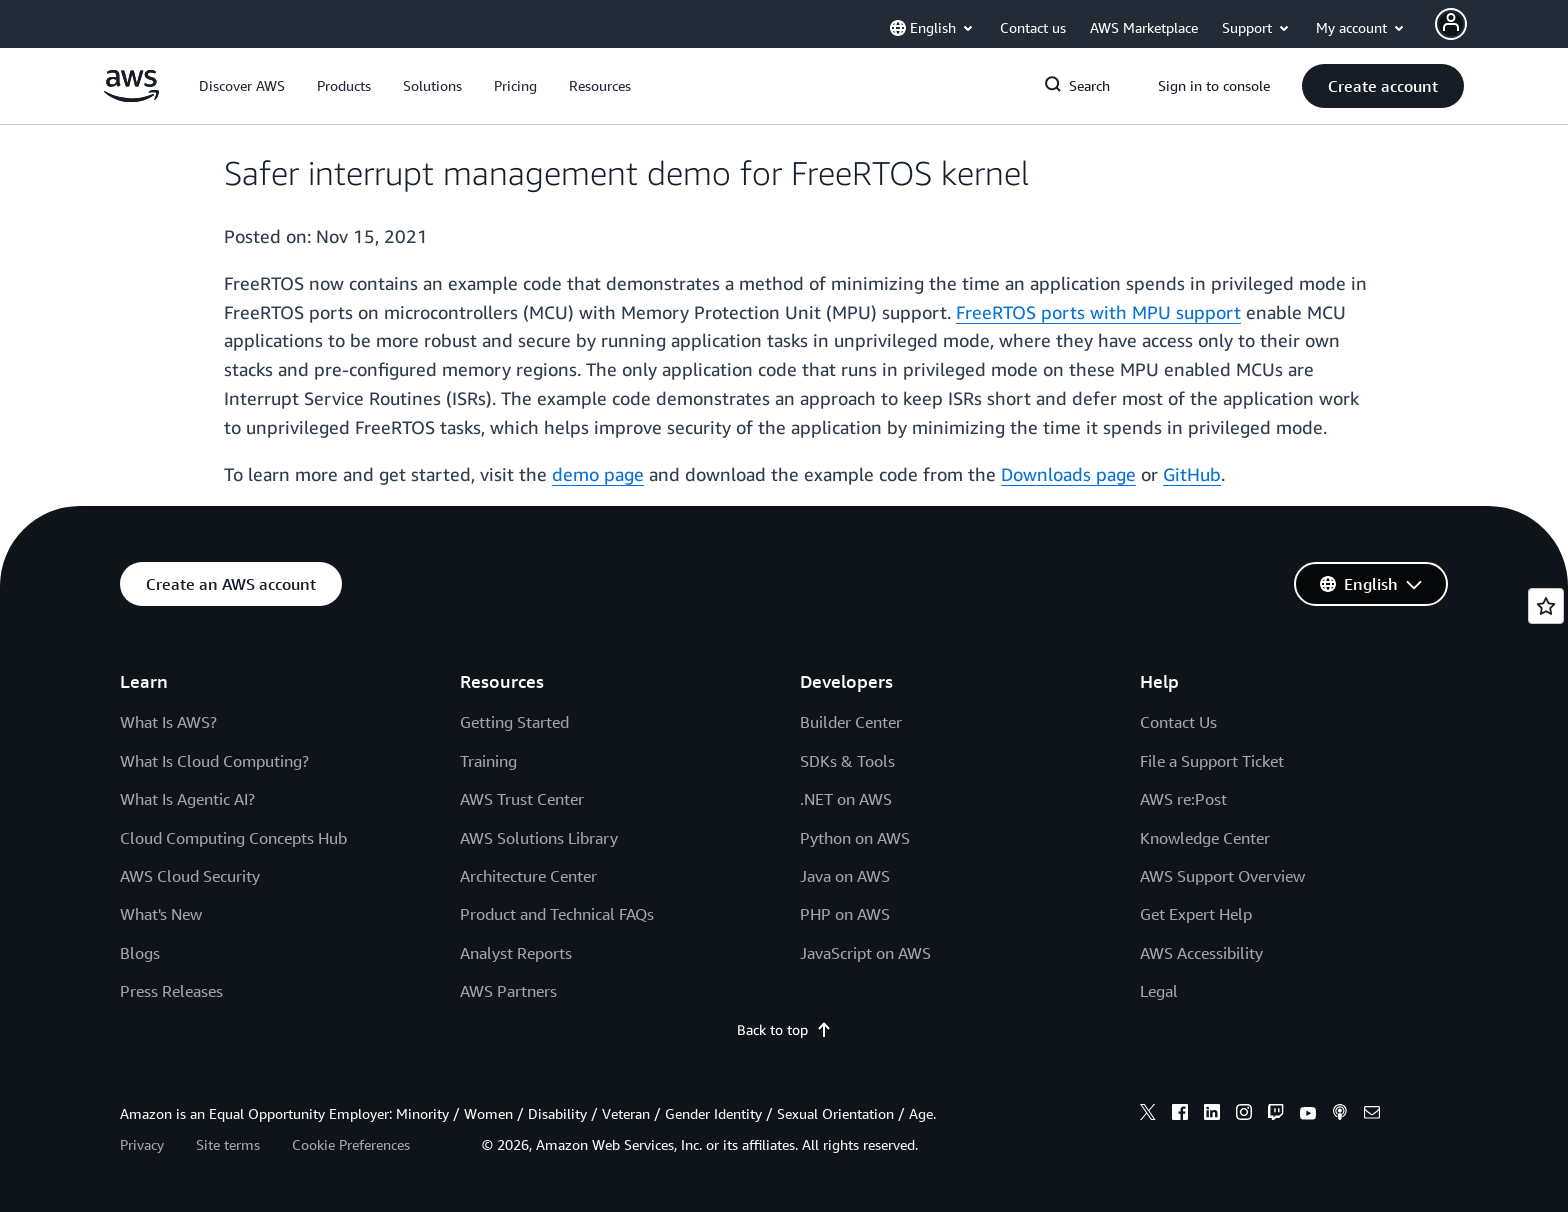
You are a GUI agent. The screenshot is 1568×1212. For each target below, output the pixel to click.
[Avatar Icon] (1451, 24)
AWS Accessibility (1201, 953)
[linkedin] (1212, 1115)
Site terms (228, 1144)
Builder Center (851, 722)
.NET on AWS (846, 799)
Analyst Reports (516, 953)
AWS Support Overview (1222, 876)
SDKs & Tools (847, 761)
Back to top (784, 1029)
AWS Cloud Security (190, 876)
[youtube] (1308, 1115)
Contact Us (1178, 722)
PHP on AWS (845, 914)
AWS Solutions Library (539, 838)
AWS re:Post (1183, 799)
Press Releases (171, 991)
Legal (1159, 991)
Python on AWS (855, 838)
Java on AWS (845, 876)
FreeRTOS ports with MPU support (1098, 312)
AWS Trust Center (522, 799)
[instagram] (1244, 1115)
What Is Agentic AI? (187, 799)
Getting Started (514, 722)
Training (488, 761)
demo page (598, 474)
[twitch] (1276, 1115)
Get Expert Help (1196, 914)
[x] (1148, 1115)
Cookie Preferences (351, 1144)
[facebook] (1180, 1115)
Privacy (142, 1144)
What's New (161, 914)
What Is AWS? (168, 722)
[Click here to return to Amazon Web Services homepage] (131, 96)
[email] (1372, 1115)
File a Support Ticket (1212, 761)
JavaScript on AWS (865, 953)
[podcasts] (1340, 1115)
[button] (242, 86)
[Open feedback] (1546, 606)
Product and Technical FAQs (557, 914)
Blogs (140, 953)
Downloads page (1068, 474)
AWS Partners (508, 991)
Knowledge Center (1205, 838)
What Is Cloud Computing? (214, 761)
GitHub (1192, 474)
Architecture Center (528, 876)
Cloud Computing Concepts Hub (233, 838)
